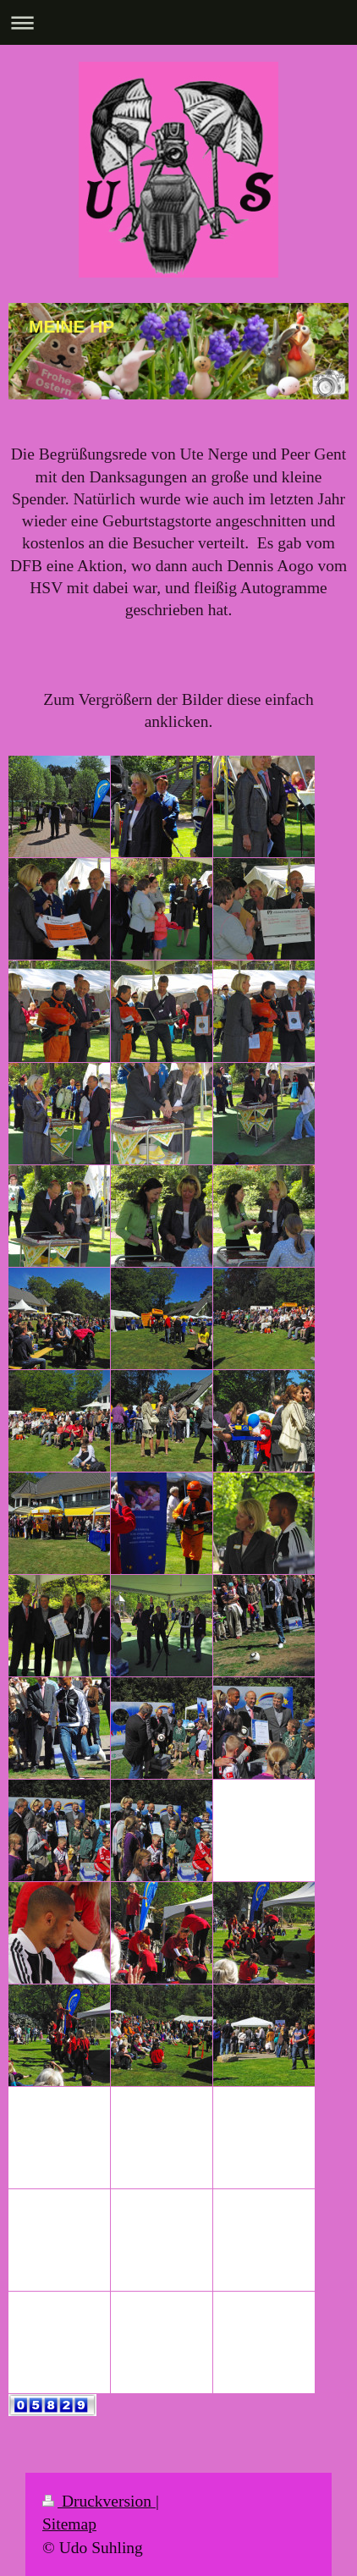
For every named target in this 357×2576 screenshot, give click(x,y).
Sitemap (69, 2524)
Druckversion (99, 2501)
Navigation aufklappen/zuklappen (178, 22)
